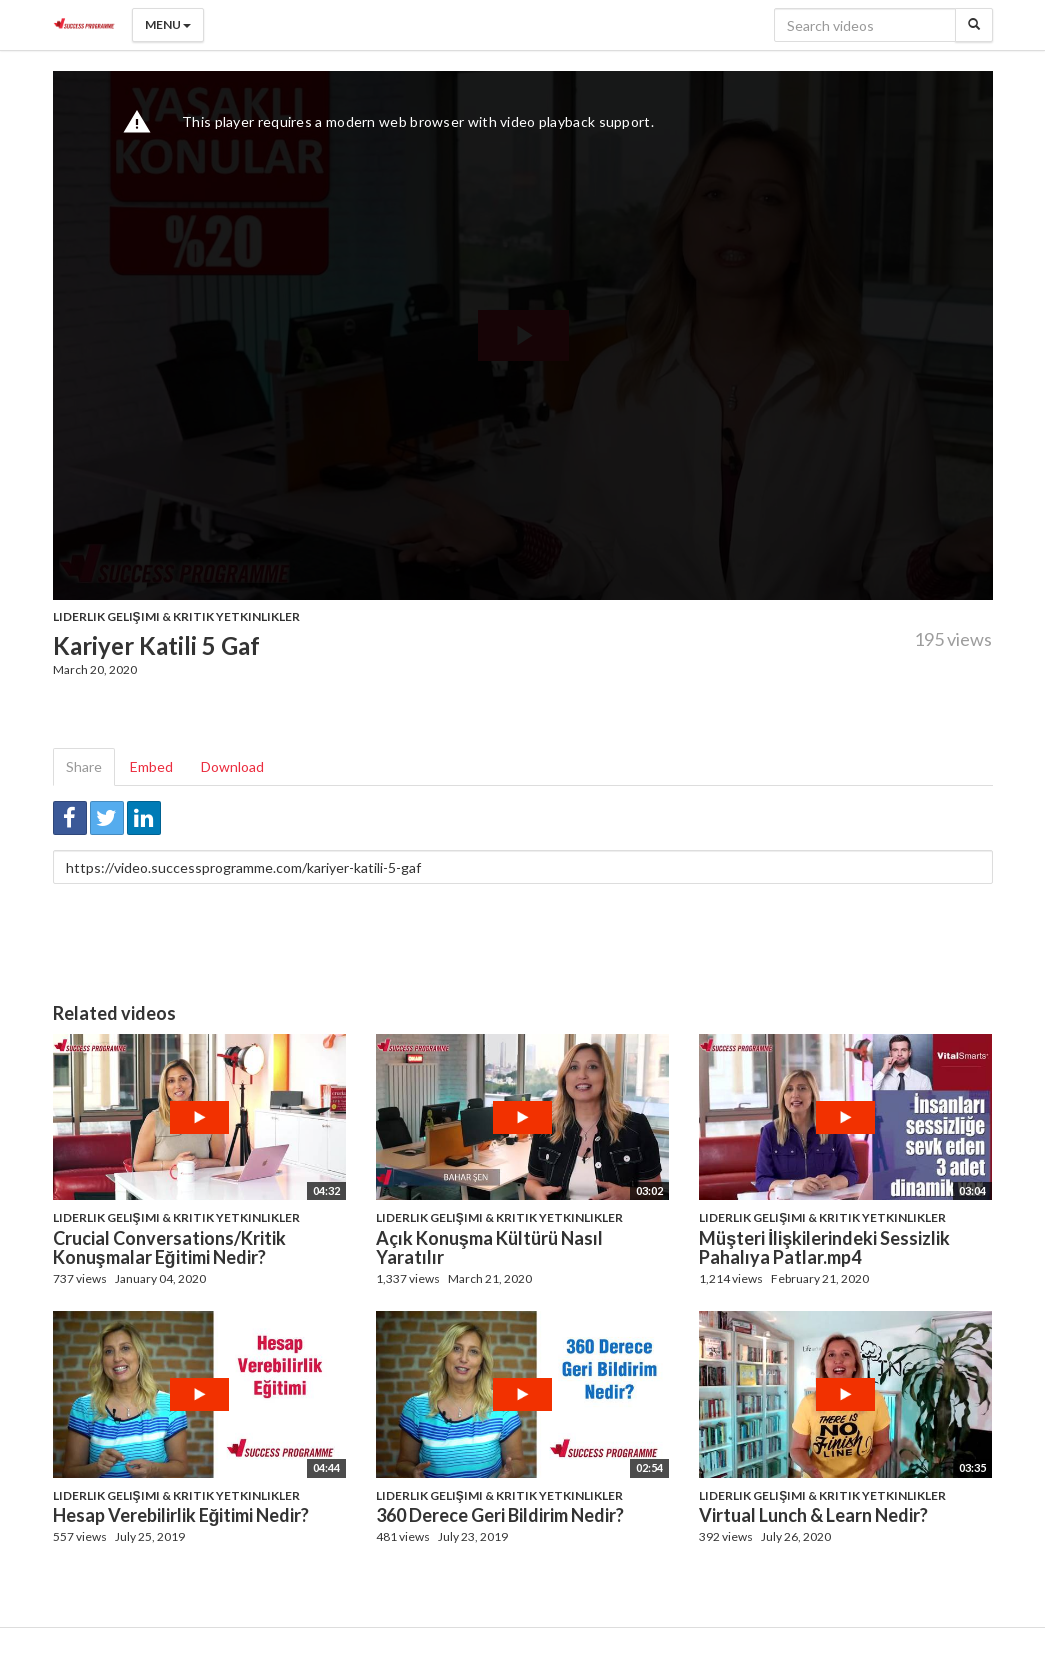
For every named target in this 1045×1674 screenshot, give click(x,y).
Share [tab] (84, 766)
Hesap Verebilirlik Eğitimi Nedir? (181, 1515)
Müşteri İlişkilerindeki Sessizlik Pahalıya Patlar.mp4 (824, 1248)
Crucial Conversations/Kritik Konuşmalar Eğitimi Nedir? (169, 1248)
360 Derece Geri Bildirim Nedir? (500, 1515)
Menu (168, 24)
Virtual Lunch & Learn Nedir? (813, 1515)
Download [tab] (232, 766)
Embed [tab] (151, 766)
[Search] (974, 25)
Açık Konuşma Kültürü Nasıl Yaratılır (489, 1248)
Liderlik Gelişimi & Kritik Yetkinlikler (176, 616)
